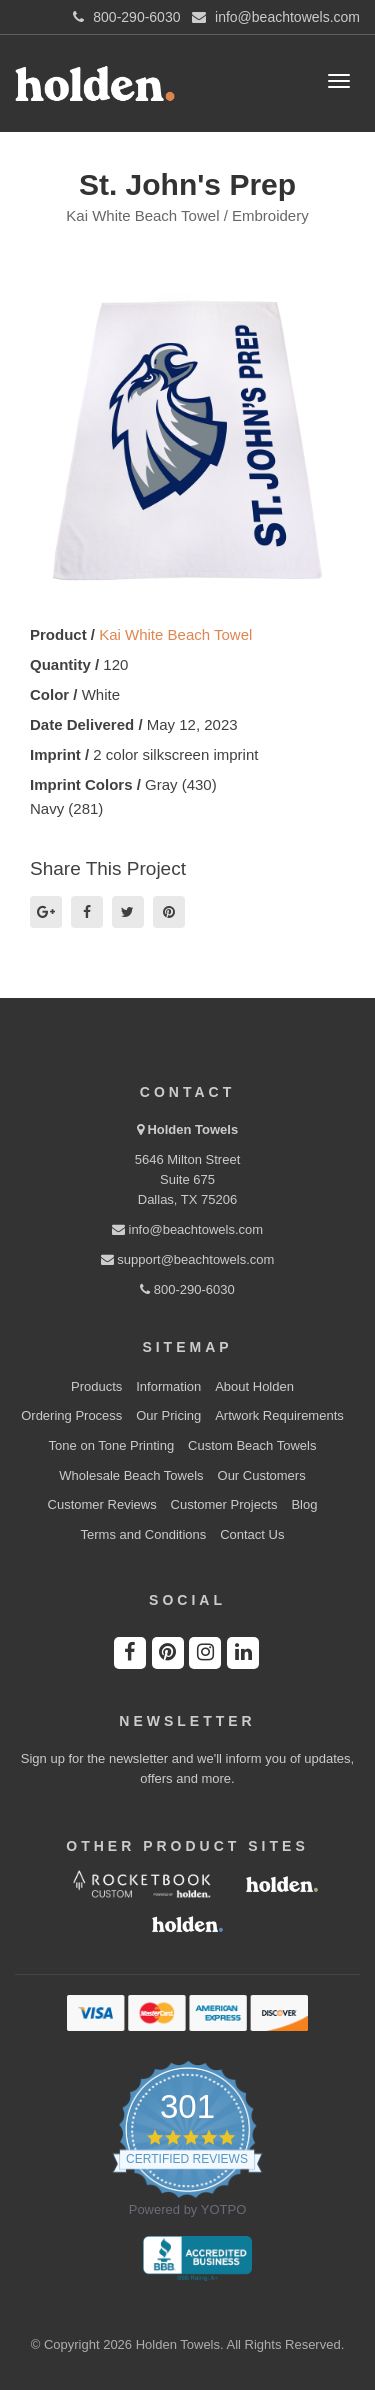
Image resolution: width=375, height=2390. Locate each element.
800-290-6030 (187, 1289)
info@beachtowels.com (187, 1229)
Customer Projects (224, 1504)
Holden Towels (192, 1129)
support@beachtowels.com (188, 1259)
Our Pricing (168, 1415)
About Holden (254, 1386)
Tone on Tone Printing (112, 1445)
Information (168, 1386)
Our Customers (262, 1475)
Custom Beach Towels (252, 1445)
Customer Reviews (102, 1504)
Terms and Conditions (144, 1534)
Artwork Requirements (279, 1415)
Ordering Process (71, 1415)
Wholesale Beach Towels (131, 1475)
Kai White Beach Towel (175, 634)
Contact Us (252, 1534)
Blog (304, 1504)
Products (96, 1386)
